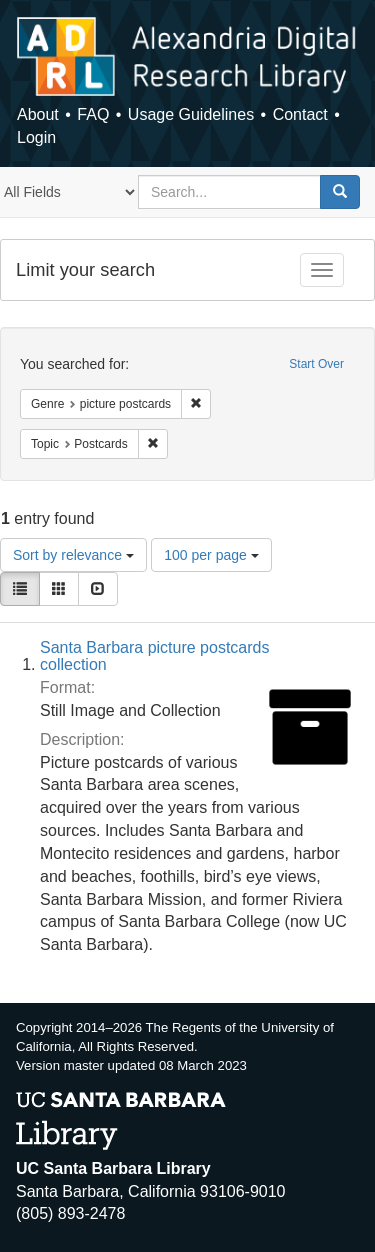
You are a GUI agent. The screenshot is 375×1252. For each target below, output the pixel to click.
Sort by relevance (73, 555)
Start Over (316, 364)
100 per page (211, 555)
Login (36, 137)
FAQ (93, 114)
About (38, 114)
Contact (300, 114)
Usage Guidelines (191, 114)
